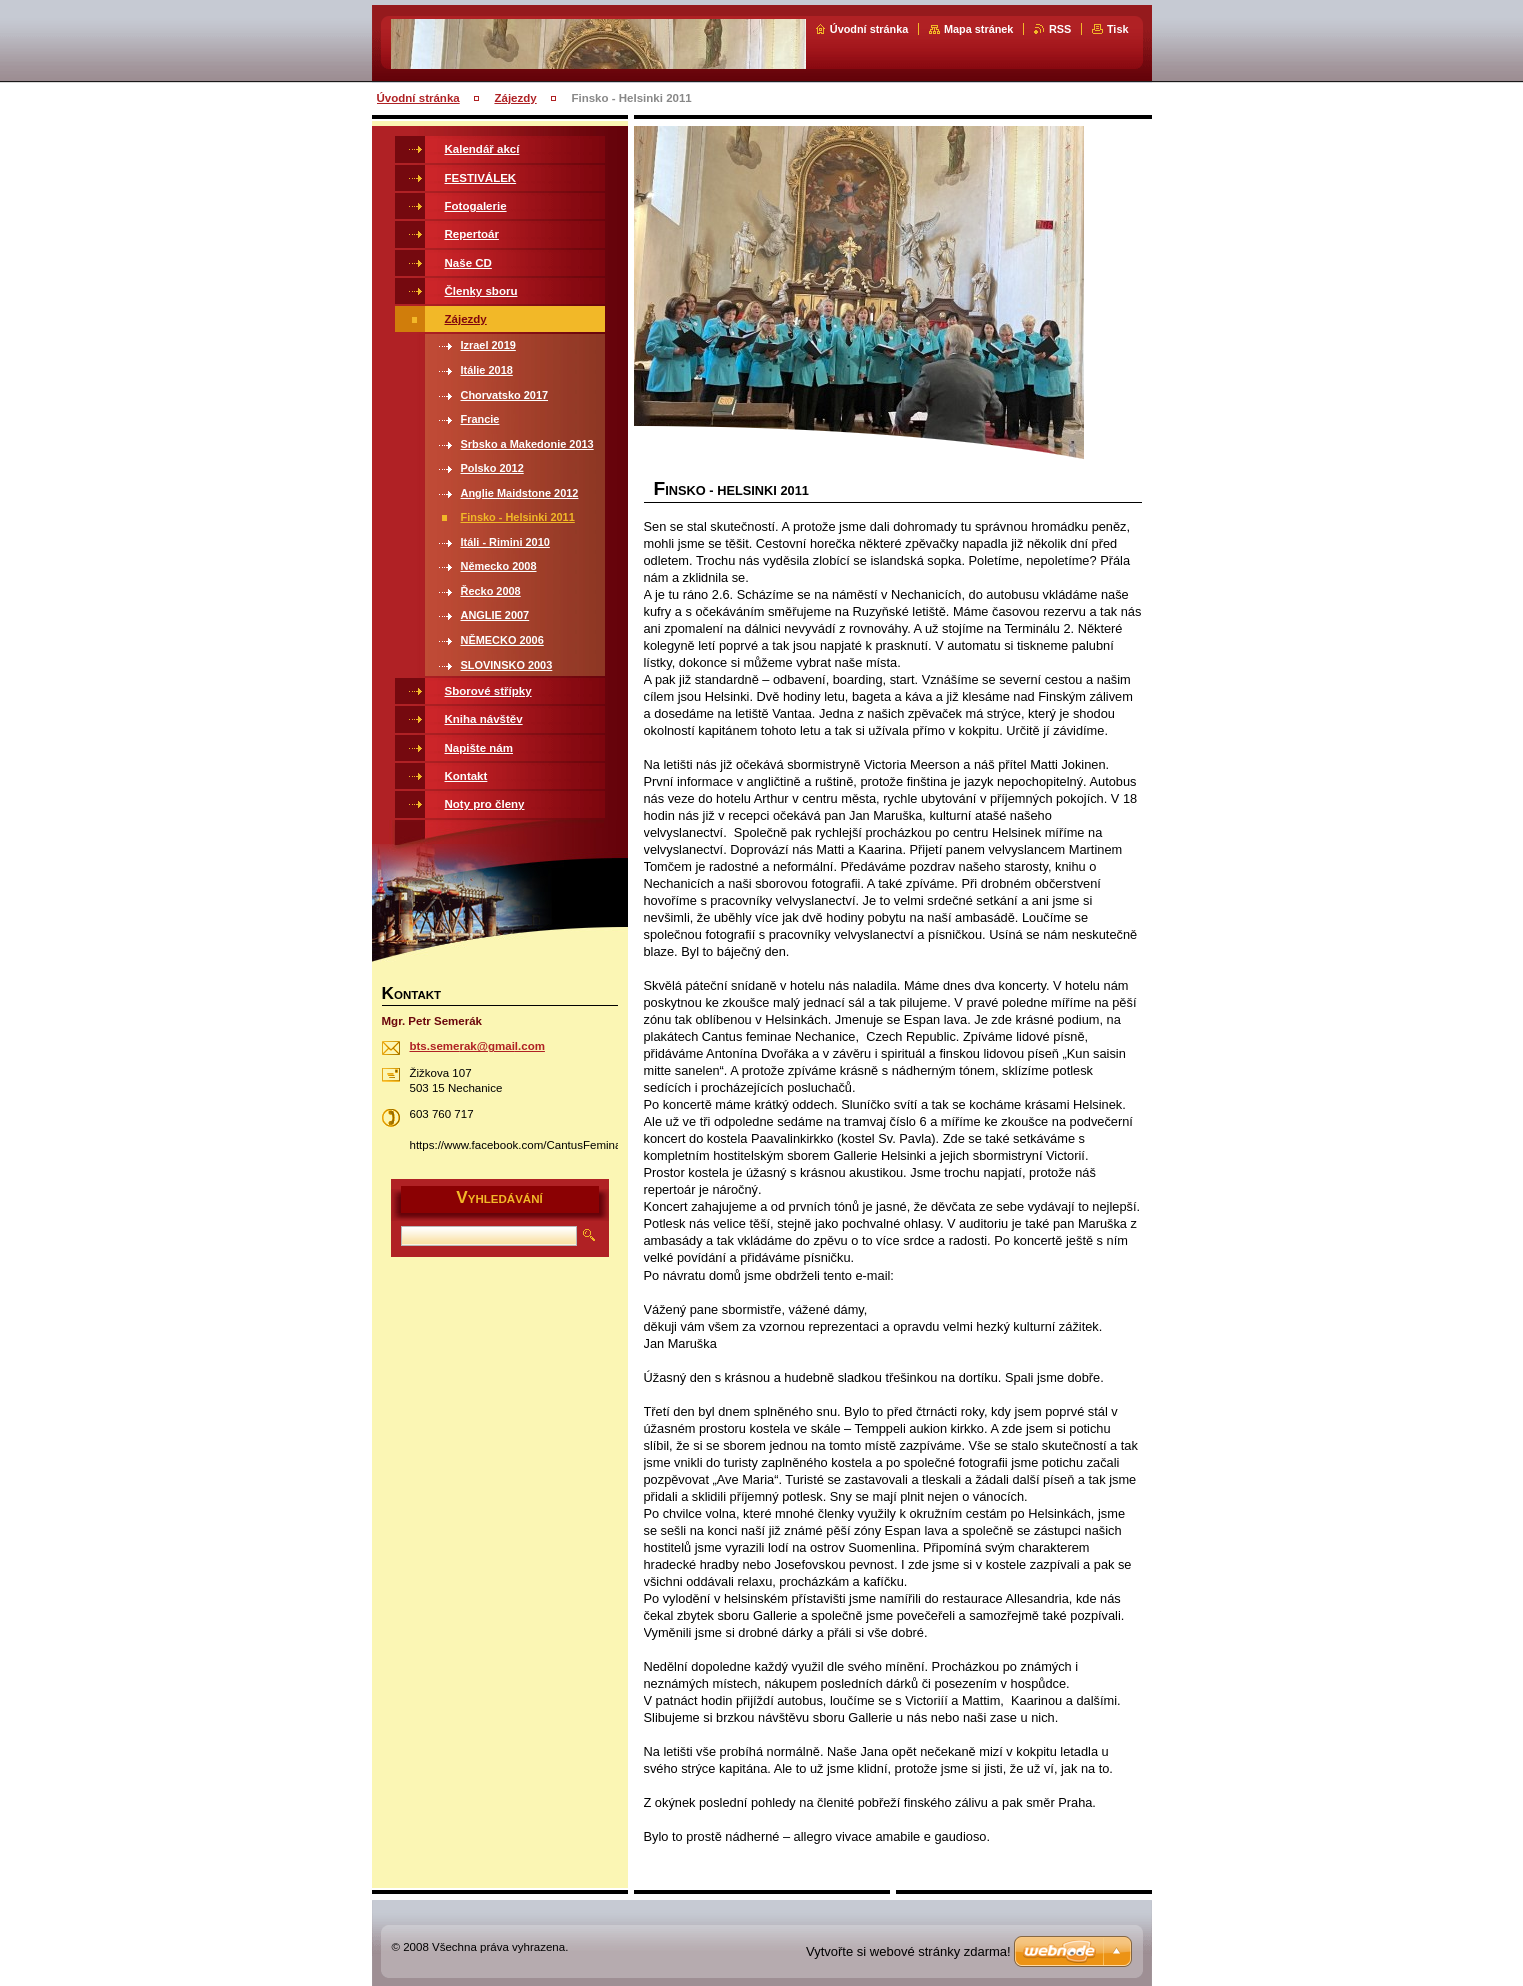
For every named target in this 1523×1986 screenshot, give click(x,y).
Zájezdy (515, 98)
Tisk (1118, 29)
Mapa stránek (979, 29)
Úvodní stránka (869, 29)
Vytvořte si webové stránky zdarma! (908, 1951)
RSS (1060, 29)
